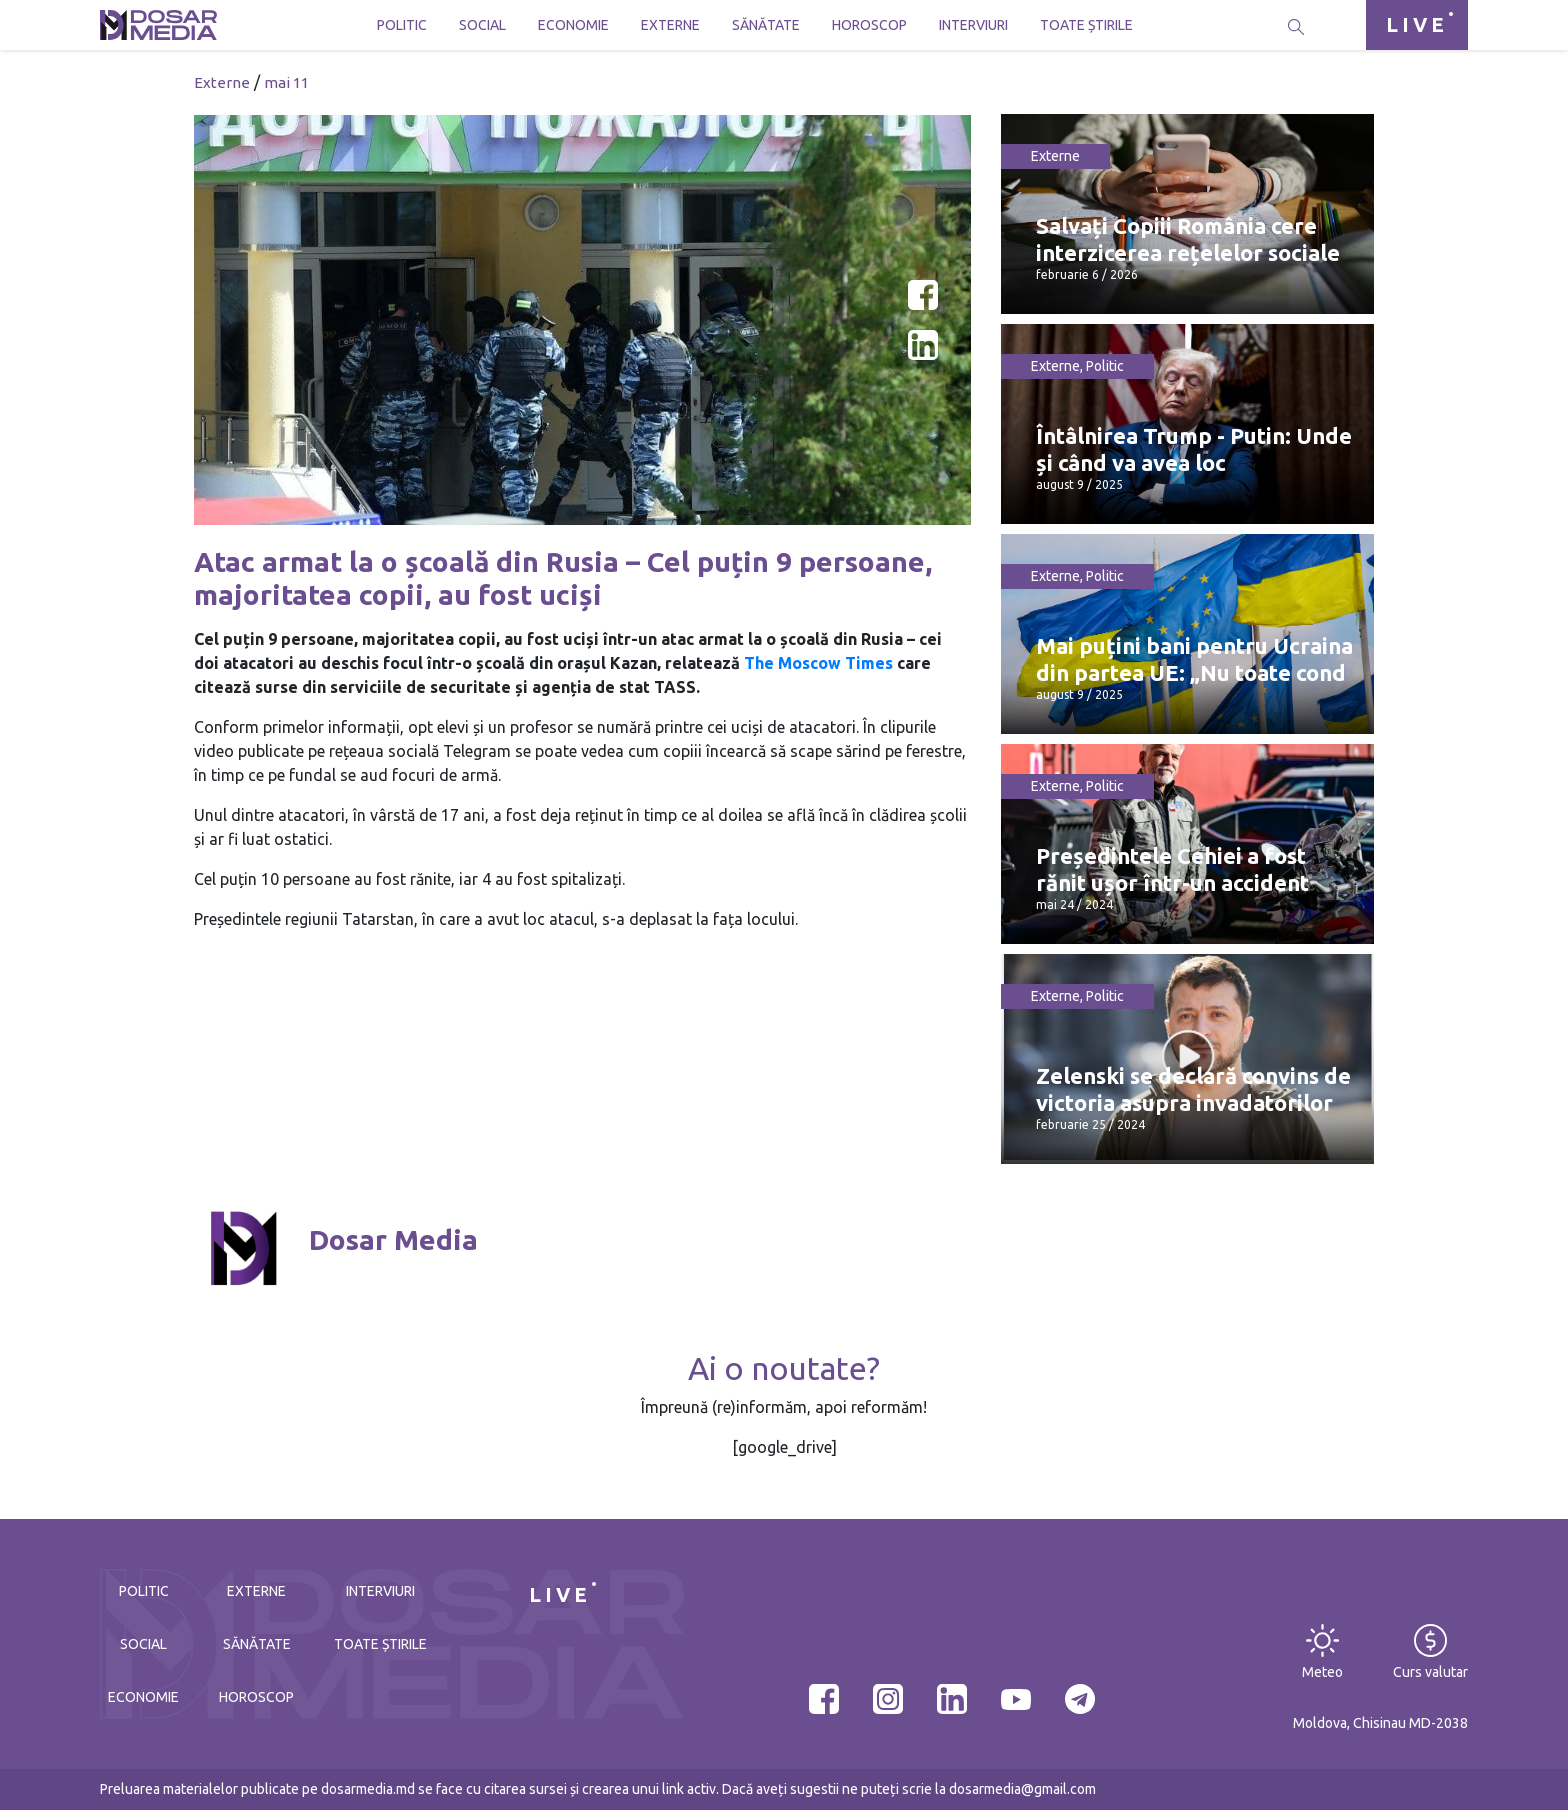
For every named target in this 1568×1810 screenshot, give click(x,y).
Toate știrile (1086, 25)
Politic (402, 25)
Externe (670, 25)
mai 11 (286, 82)
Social (482, 25)
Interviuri (973, 25)
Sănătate (766, 25)
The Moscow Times (818, 663)
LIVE (1417, 24)
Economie (573, 25)
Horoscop (869, 25)
